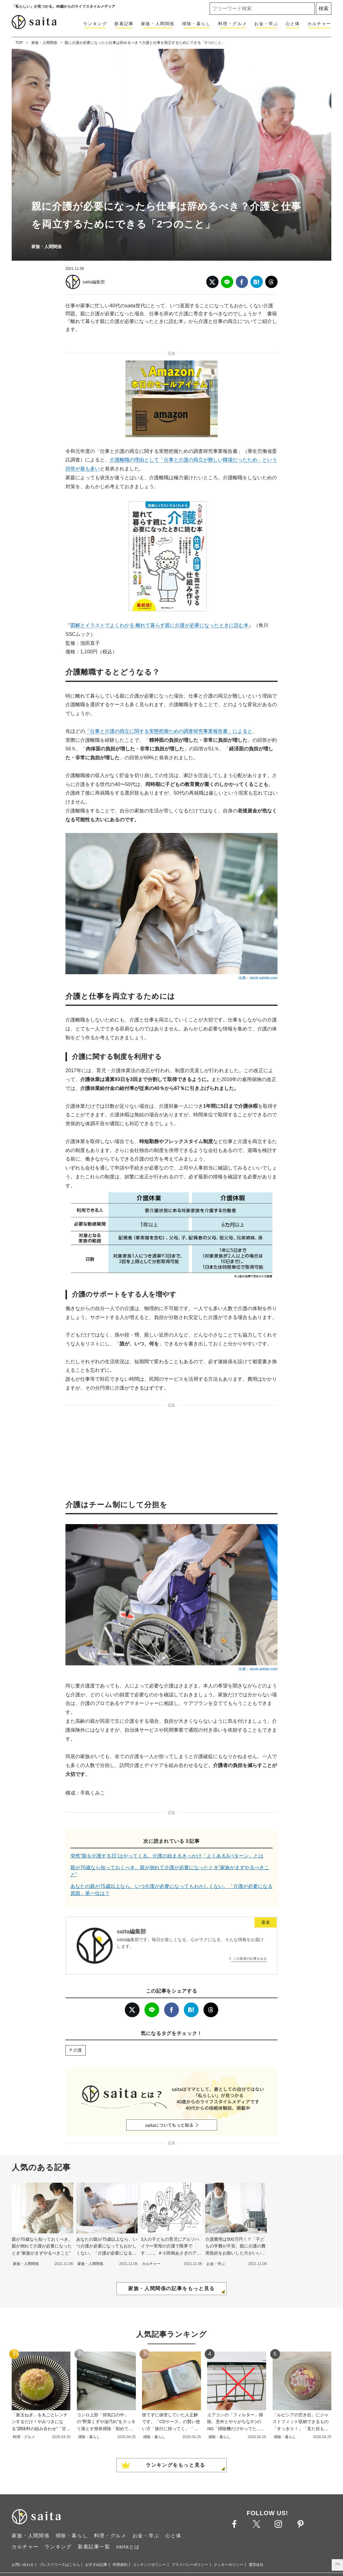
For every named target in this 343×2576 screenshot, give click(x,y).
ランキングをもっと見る (175, 2465)
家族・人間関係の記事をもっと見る (171, 2288)
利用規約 (120, 2564)
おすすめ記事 (96, 2564)
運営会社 (256, 2564)
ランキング (95, 23)
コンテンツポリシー (149, 2564)
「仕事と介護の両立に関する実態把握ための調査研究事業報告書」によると (168, 731)
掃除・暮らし (196, 23)
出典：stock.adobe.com (258, 978)
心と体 (293, 23)
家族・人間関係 (158, 23)
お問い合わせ (23, 2564)
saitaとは (128, 2546)
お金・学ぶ (266, 23)
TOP (19, 43)
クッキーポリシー (228, 2564)
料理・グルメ (232, 23)
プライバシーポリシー (190, 2564)
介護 (77, 2050)
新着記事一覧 (94, 2546)
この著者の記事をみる (250, 1958)
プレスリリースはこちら (59, 2564)
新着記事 (123, 23)
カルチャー (319, 23)
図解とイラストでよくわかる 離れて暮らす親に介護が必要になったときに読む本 (159, 625)
